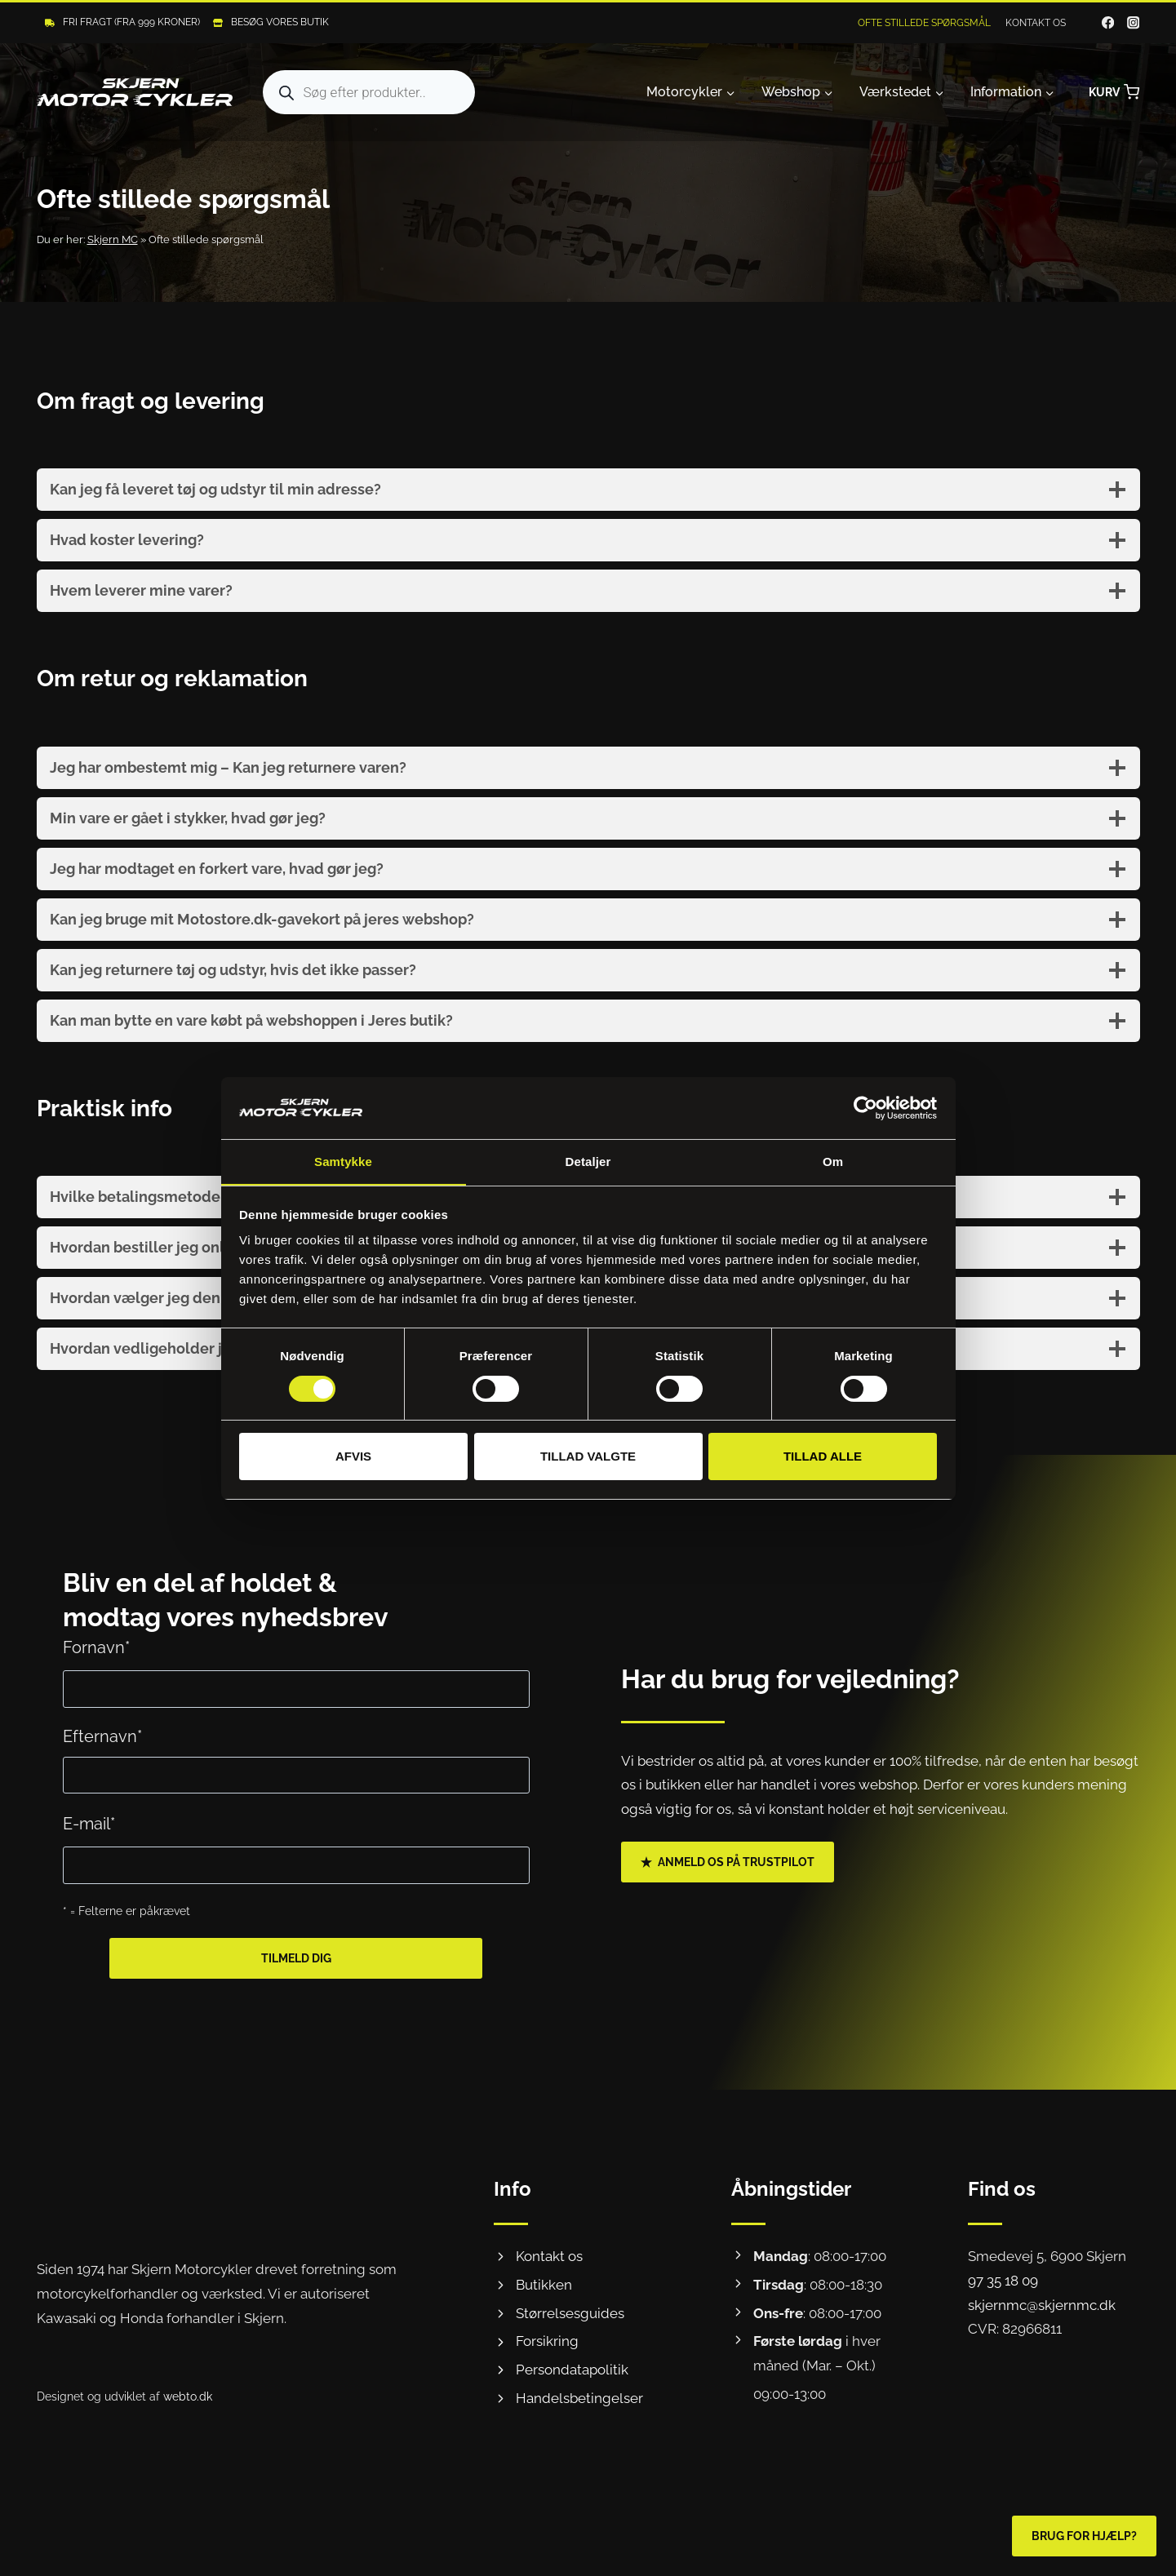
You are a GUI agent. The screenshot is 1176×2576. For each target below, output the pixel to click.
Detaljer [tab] (588, 1161)
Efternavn (102, 1736)
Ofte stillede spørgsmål (924, 23)
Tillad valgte (588, 1457)
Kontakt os (1035, 23)
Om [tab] (833, 1161)
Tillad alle (822, 1457)
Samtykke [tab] (343, 1161)
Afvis (353, 1457)
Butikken (544, 2285)
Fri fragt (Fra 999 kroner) (131, 22)
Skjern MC (112, 239)
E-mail (89, 1823)
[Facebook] (1108, 23)
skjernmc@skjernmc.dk (1042, 2305)
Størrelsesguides (570, 2313)
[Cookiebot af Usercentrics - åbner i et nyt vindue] (865, 1107)
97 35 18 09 (1003, 2280)
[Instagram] (1133, 23)
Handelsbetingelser (579, 2398)
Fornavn (96, 1647)
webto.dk (187, 2396)
